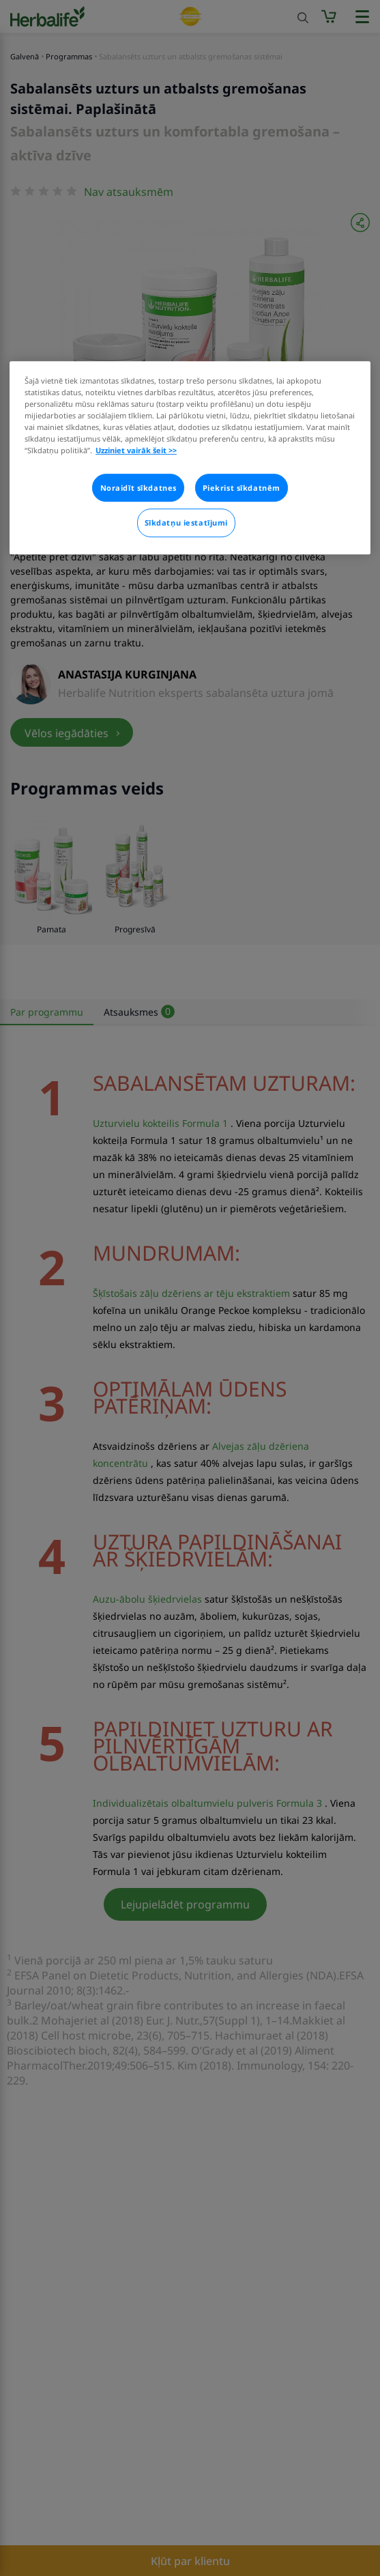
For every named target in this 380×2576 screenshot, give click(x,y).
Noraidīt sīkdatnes (138, 488)
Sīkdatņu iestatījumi (186, 523)
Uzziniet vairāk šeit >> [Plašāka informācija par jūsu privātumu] (136, 451)
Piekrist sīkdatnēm (241, 488)
